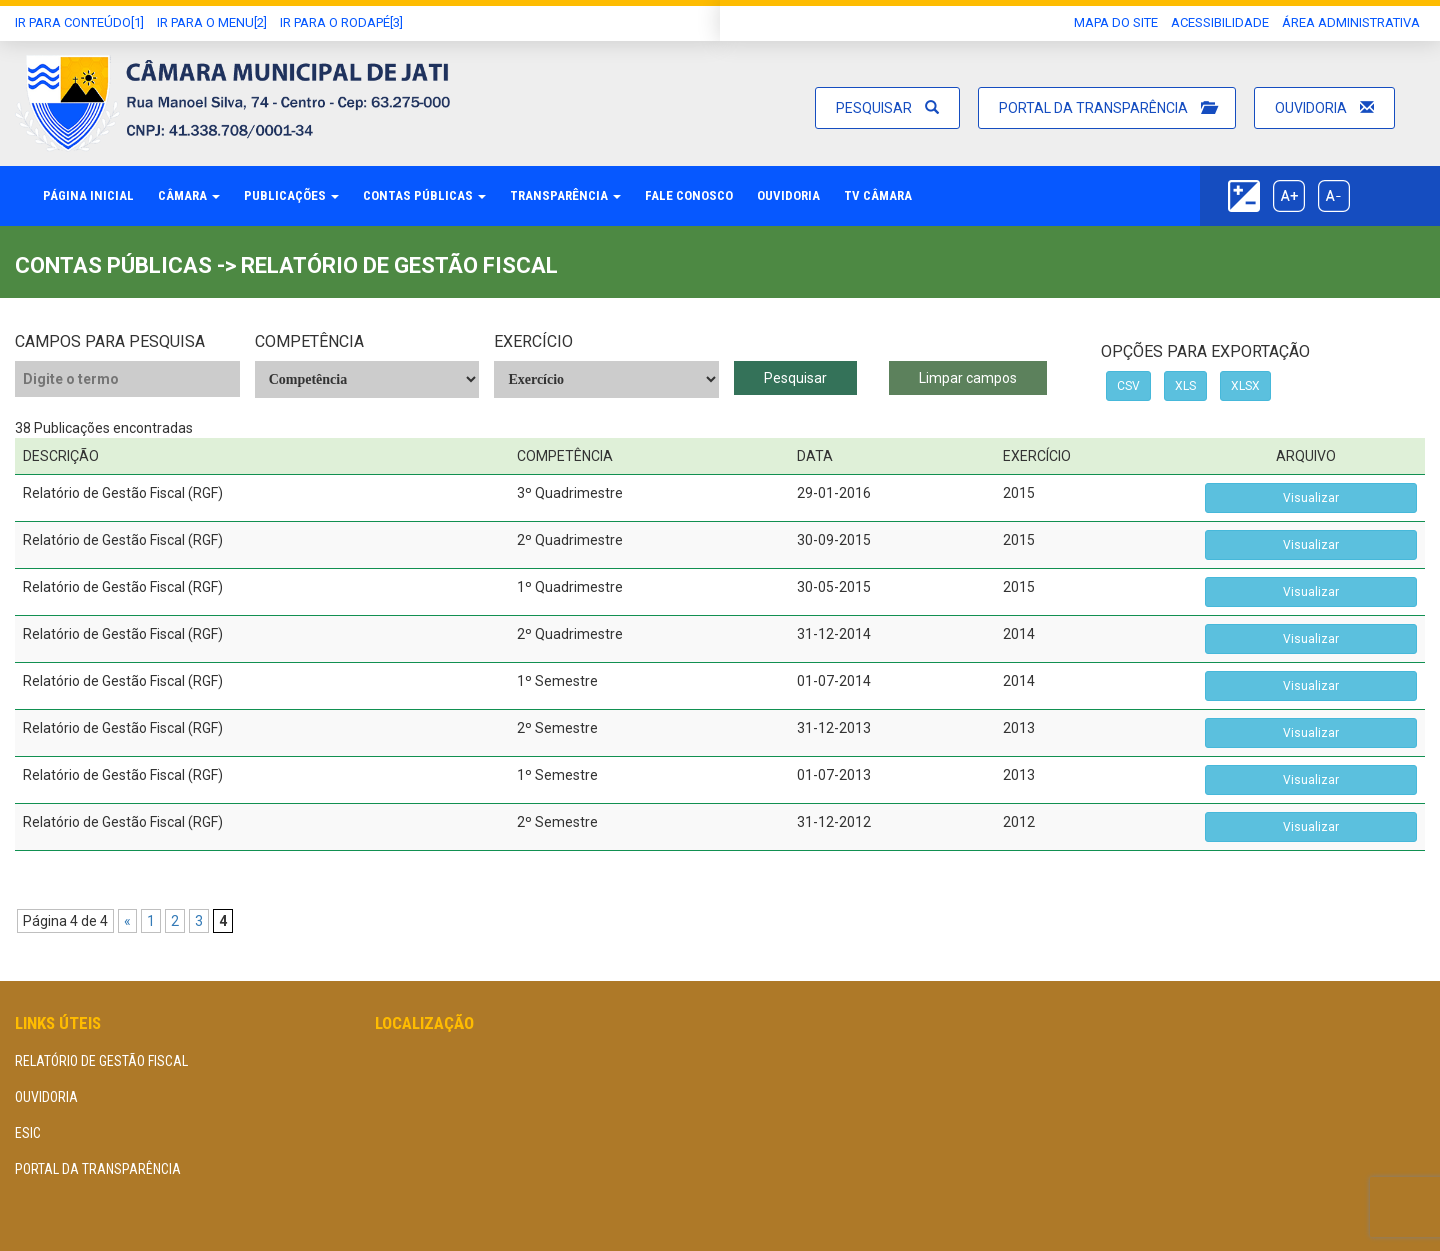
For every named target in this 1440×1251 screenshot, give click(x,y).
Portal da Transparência (1107, 108)
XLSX (1245, 386)
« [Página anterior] (127, 921)
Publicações (291, 195)
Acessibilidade (1220, 22)
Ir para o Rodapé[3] (341, 22)
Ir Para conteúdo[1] (79, 22)
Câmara (189, 195)
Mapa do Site (1116, 22)
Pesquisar (887, 108)
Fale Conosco (689, 195)
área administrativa (1351, 22)
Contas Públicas (424, 195)
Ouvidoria (1324, 108)
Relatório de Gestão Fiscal (101, 1061)
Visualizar (1311, 498)
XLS (1185, 386)
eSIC (28, 1133)
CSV (1128, 386)
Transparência (565, 195)
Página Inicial (88, 195)
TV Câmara (878, 195)
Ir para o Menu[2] (212, 22)
